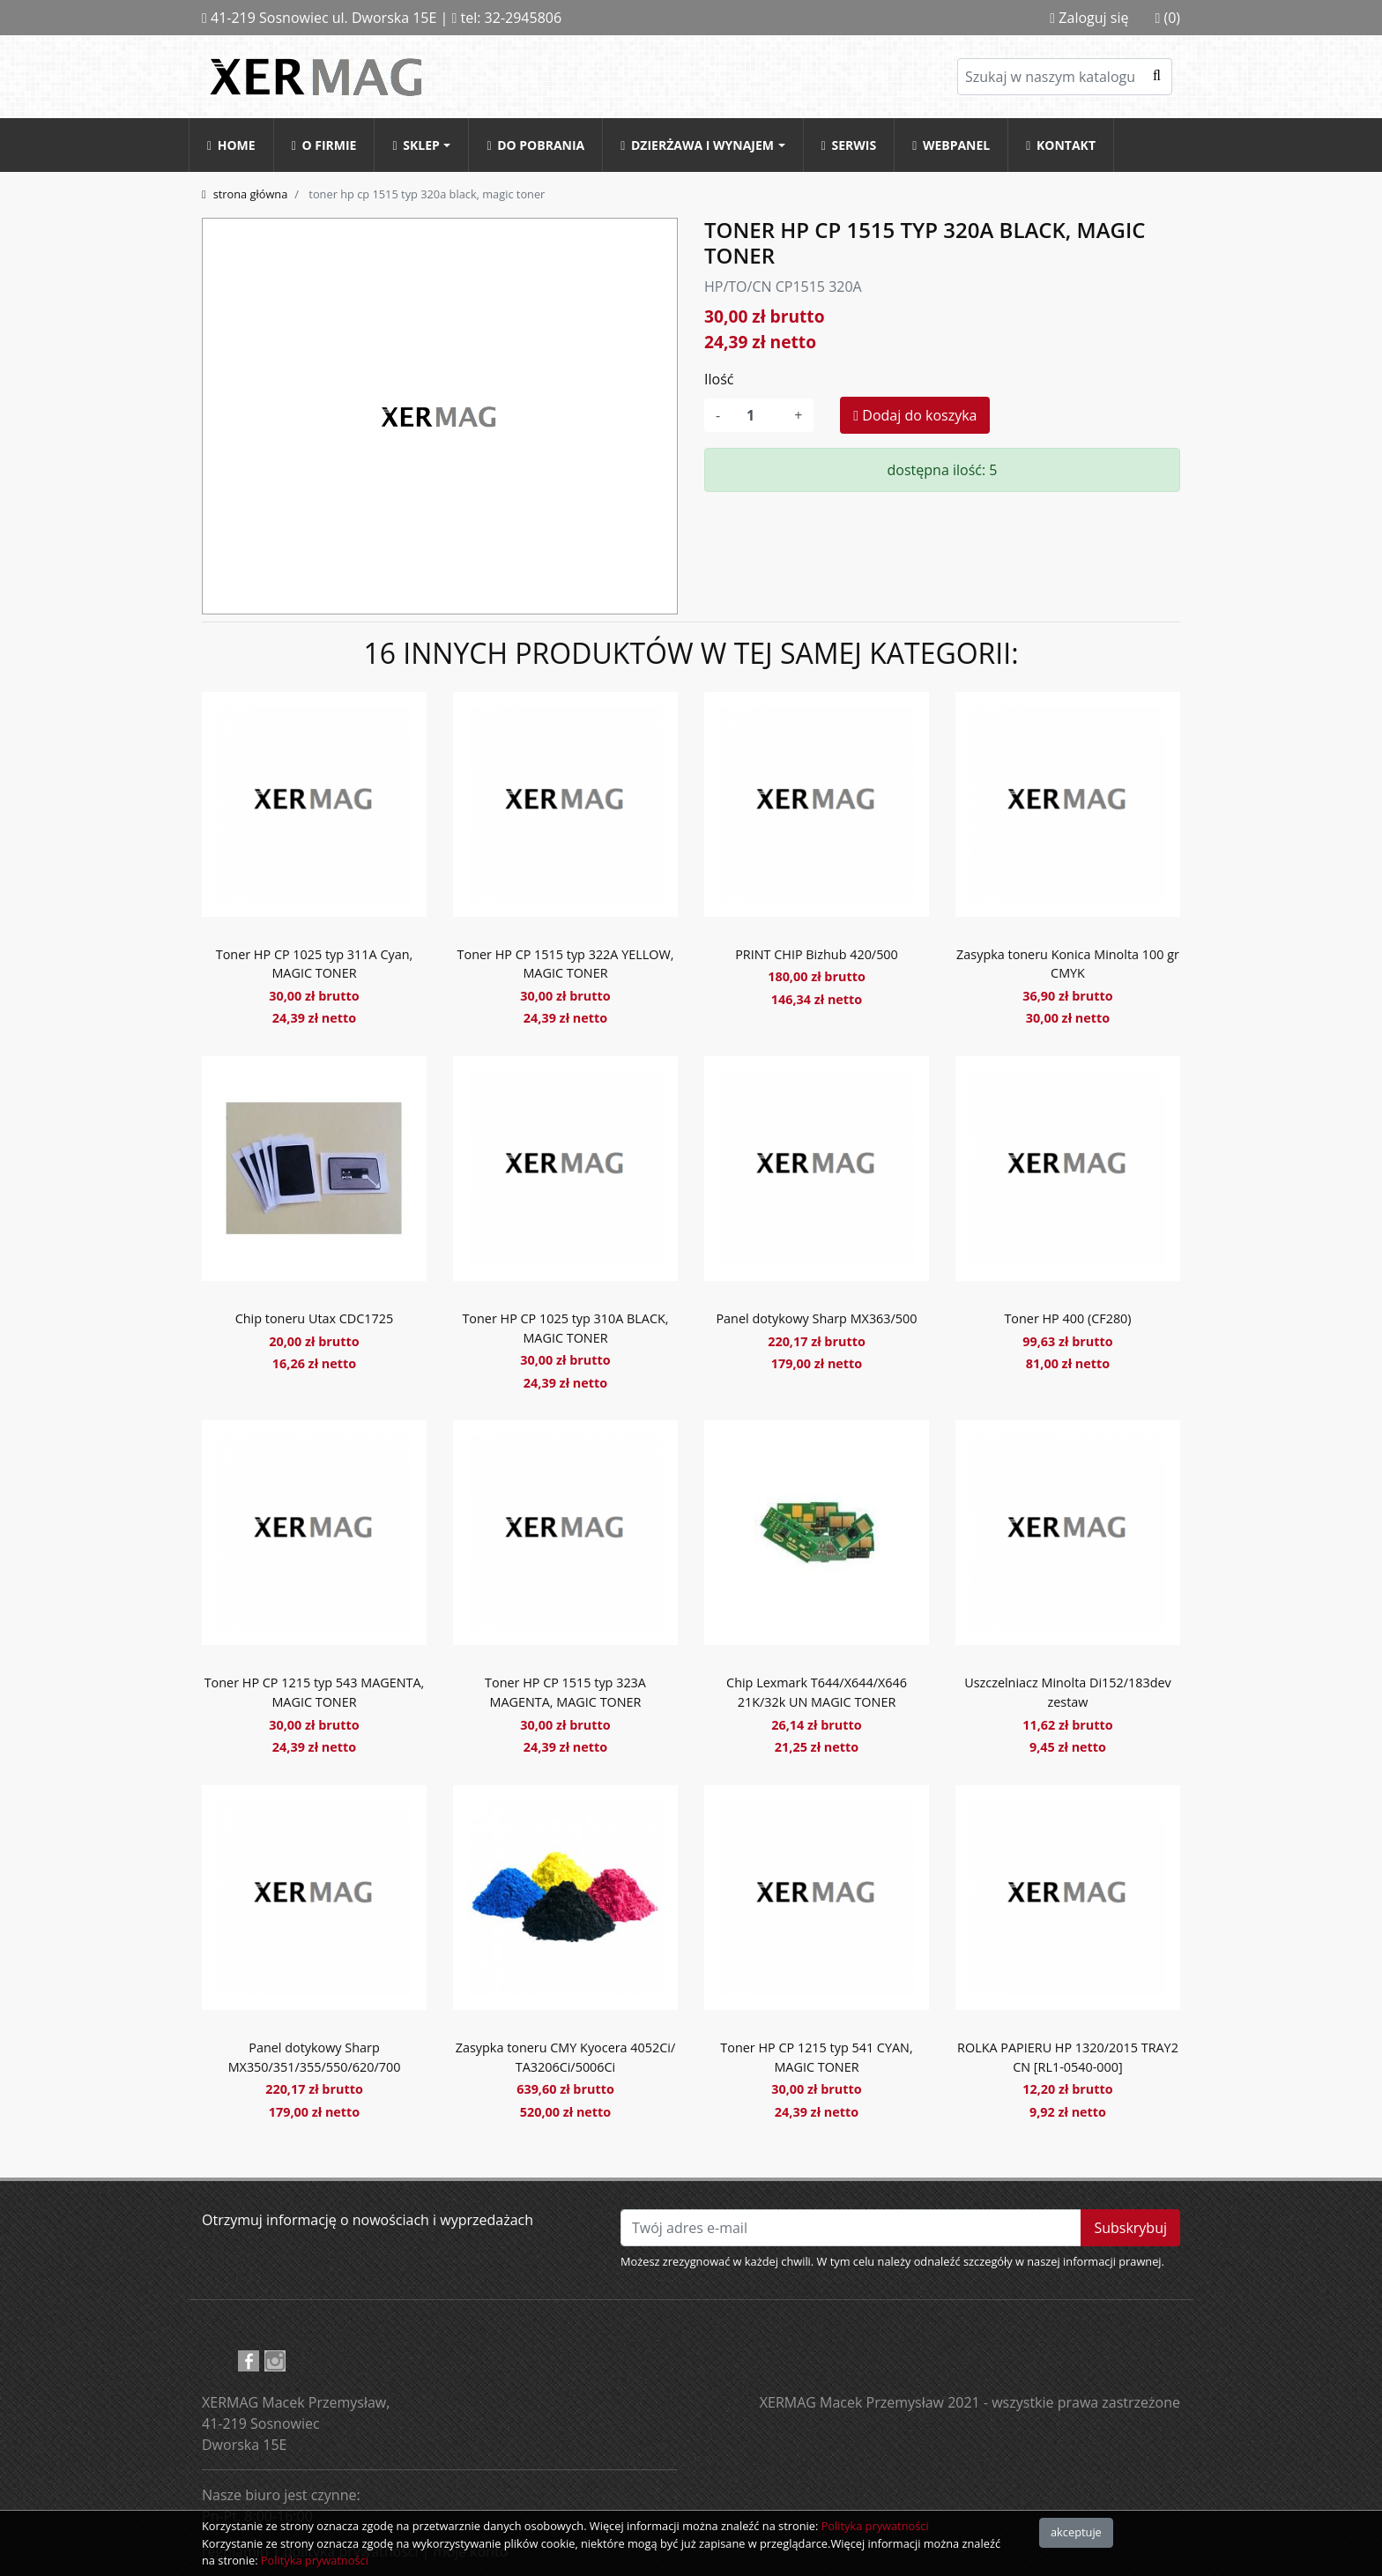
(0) (1167, 17)
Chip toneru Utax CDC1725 (314, 1318)
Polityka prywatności (875, 2526)
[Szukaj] (1064, 76)
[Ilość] (757, 415)
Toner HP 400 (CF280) (1067, 1318)
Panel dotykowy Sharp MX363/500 (816, 1318)
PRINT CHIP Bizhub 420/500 (816, 954)
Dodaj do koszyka (915, 415)
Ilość (718, 379)
